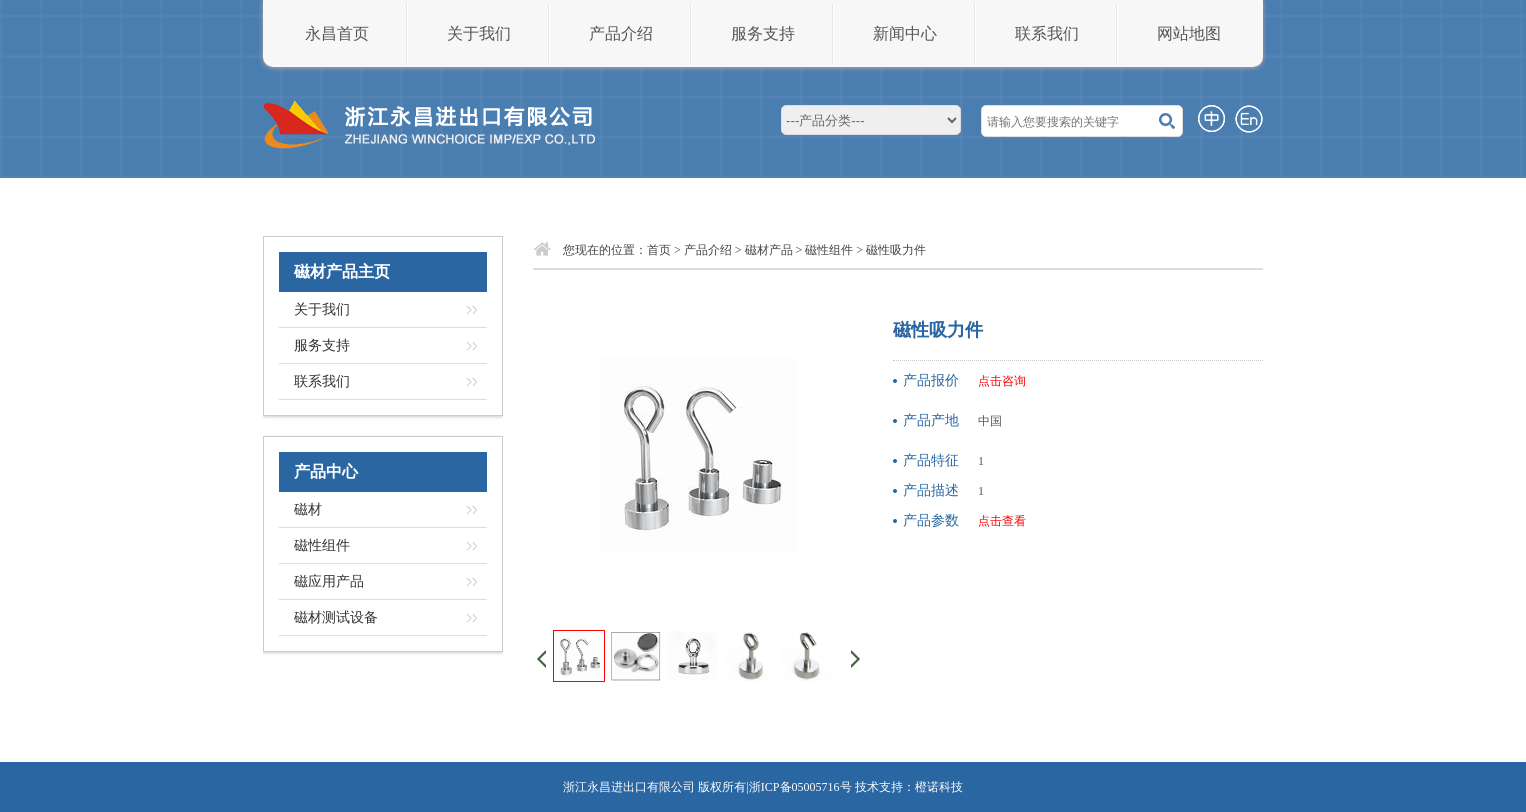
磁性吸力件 (896, 250)
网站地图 (1189, 33)
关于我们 (479, 33)
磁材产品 (769, 250)
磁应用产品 (329, 581)
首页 (659, 250)
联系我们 (1047, 33)
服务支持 (763, 33)
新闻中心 (905, 33)
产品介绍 (621, 33)
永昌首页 (337, 33)
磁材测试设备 (336, 617)
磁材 (308, 509)
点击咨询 (1002, 381)
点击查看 (1002, 521)
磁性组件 (322, 545)
